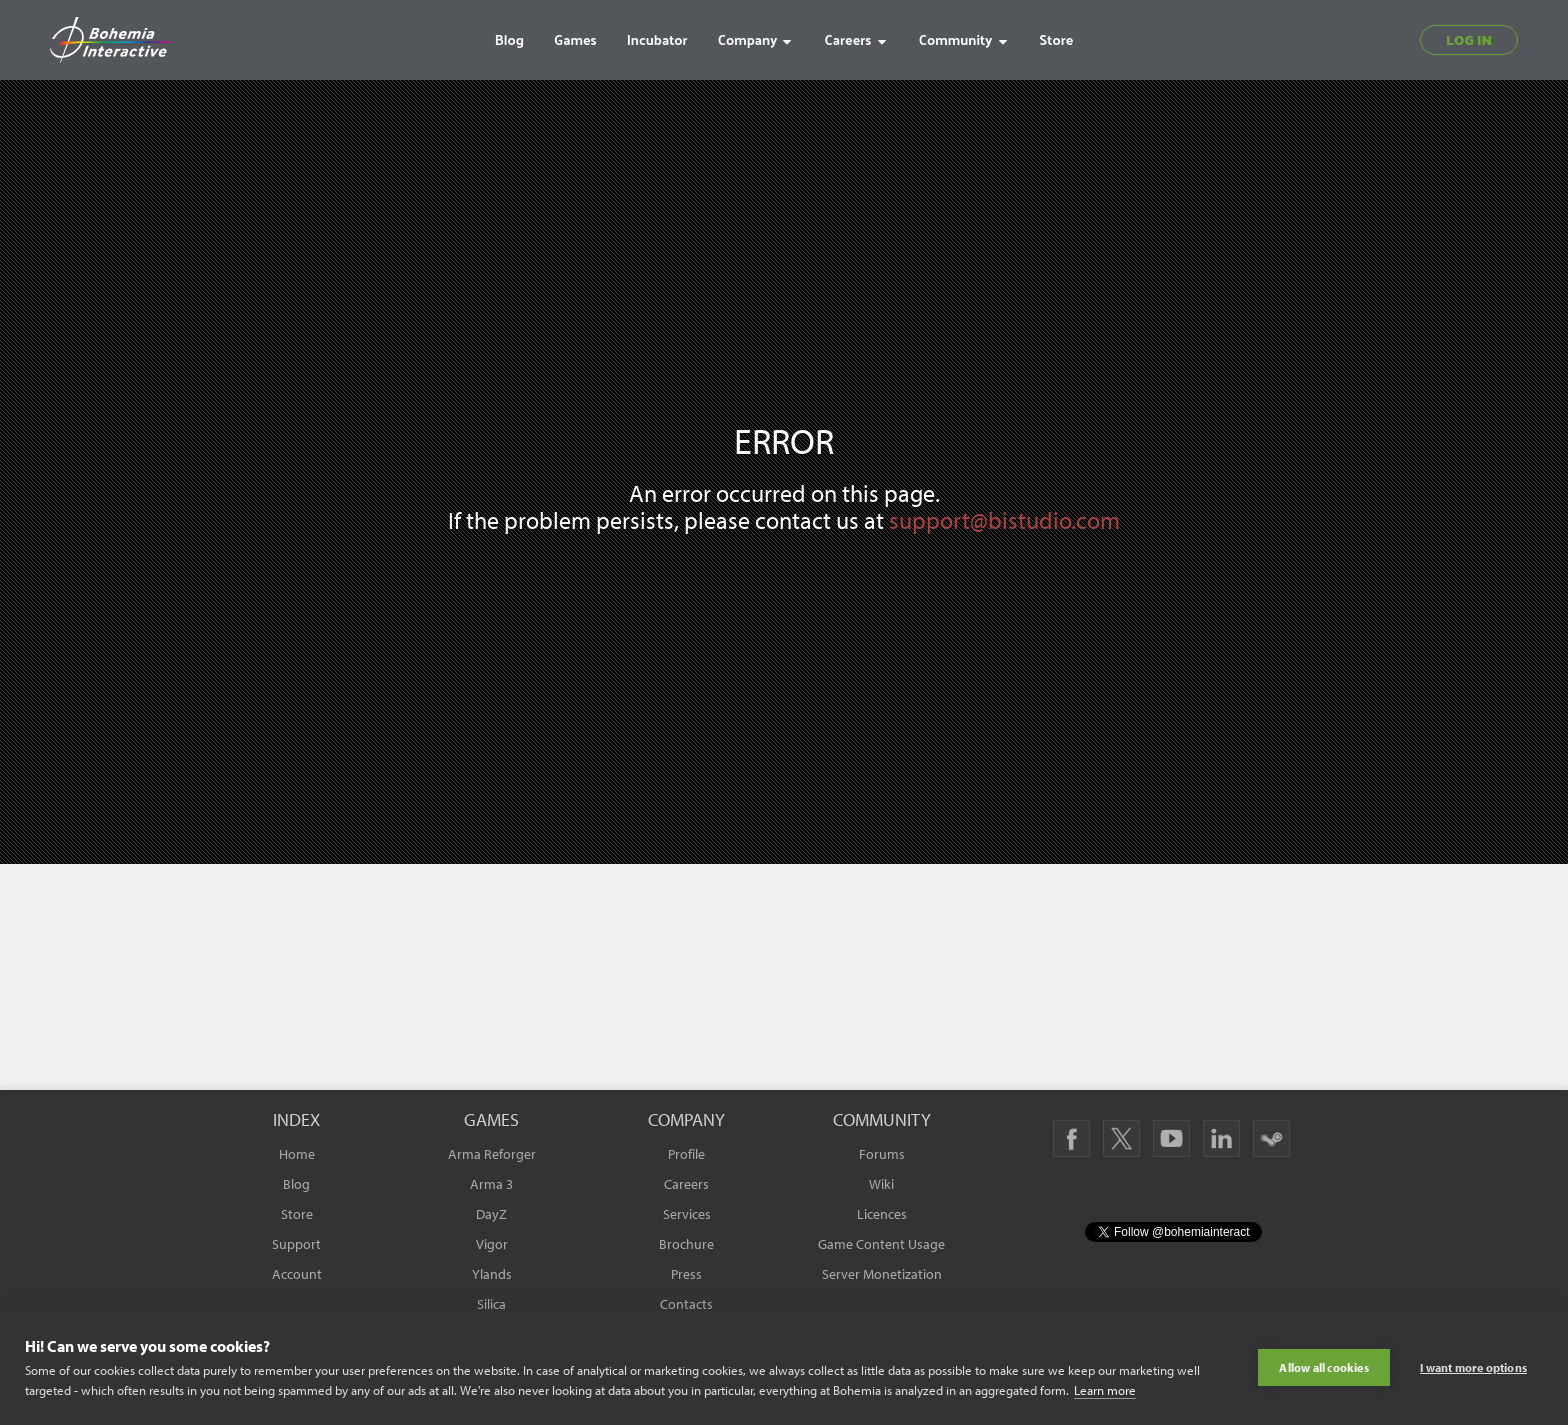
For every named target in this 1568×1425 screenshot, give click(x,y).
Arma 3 (491, 1184)
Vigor (492, 1244)
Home (297, 1154)
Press (686, 1274)
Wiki (881, 1184)
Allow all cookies (1323, 1367)
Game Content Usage (881, 1244)
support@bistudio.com (1004, 520)
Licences (882, 1214)
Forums (882, 1154)
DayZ (491, 1214)
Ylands (492, 1274)
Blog (296, 1184)
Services (687, 1214)
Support (296, 1244)
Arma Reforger (492, 1154)
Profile (686, 1154)
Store (297, 1214)
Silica (491, 1304)
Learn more (1105, 1390)
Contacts (686, 1304)
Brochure (686, 1244)
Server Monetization (882, 1274)
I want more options (1473, 1367)
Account (297, 1274)
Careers (686, 1184)
